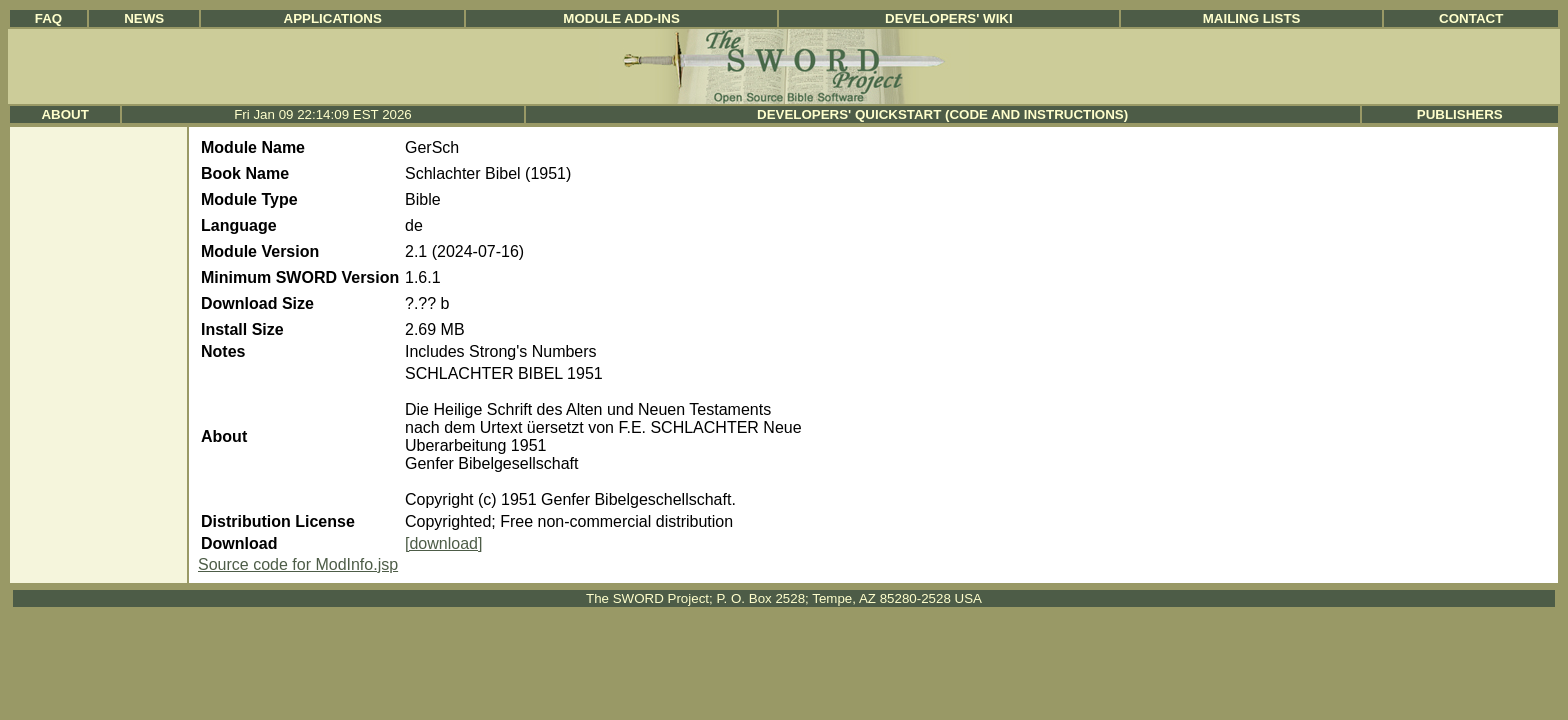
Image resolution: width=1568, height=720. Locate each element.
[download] (443, 543)
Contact (1471, 18)
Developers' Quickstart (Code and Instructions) (942, 114)
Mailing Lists (1252, 18)
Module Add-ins (621, 18)
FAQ (48, 18)
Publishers (1460, 114)
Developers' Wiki (949, 18)
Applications (333, 18)
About (64, 114)
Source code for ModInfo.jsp (298, 564)
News (144, 18)
